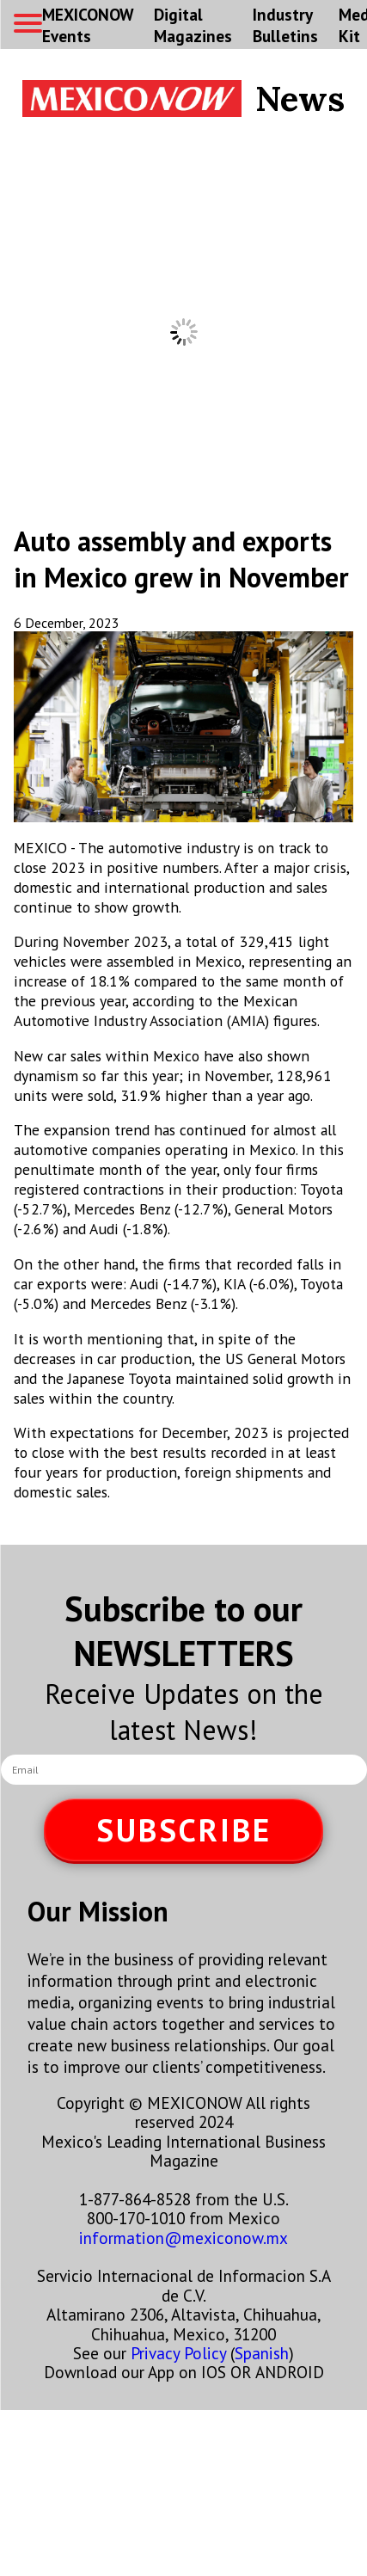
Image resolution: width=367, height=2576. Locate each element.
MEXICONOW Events (87, 24)
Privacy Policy (178, 2353)
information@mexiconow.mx (183, 2237)
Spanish (262, 2353)
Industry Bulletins (285, 24)
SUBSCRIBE (184, 1830)
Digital (193, 24)
